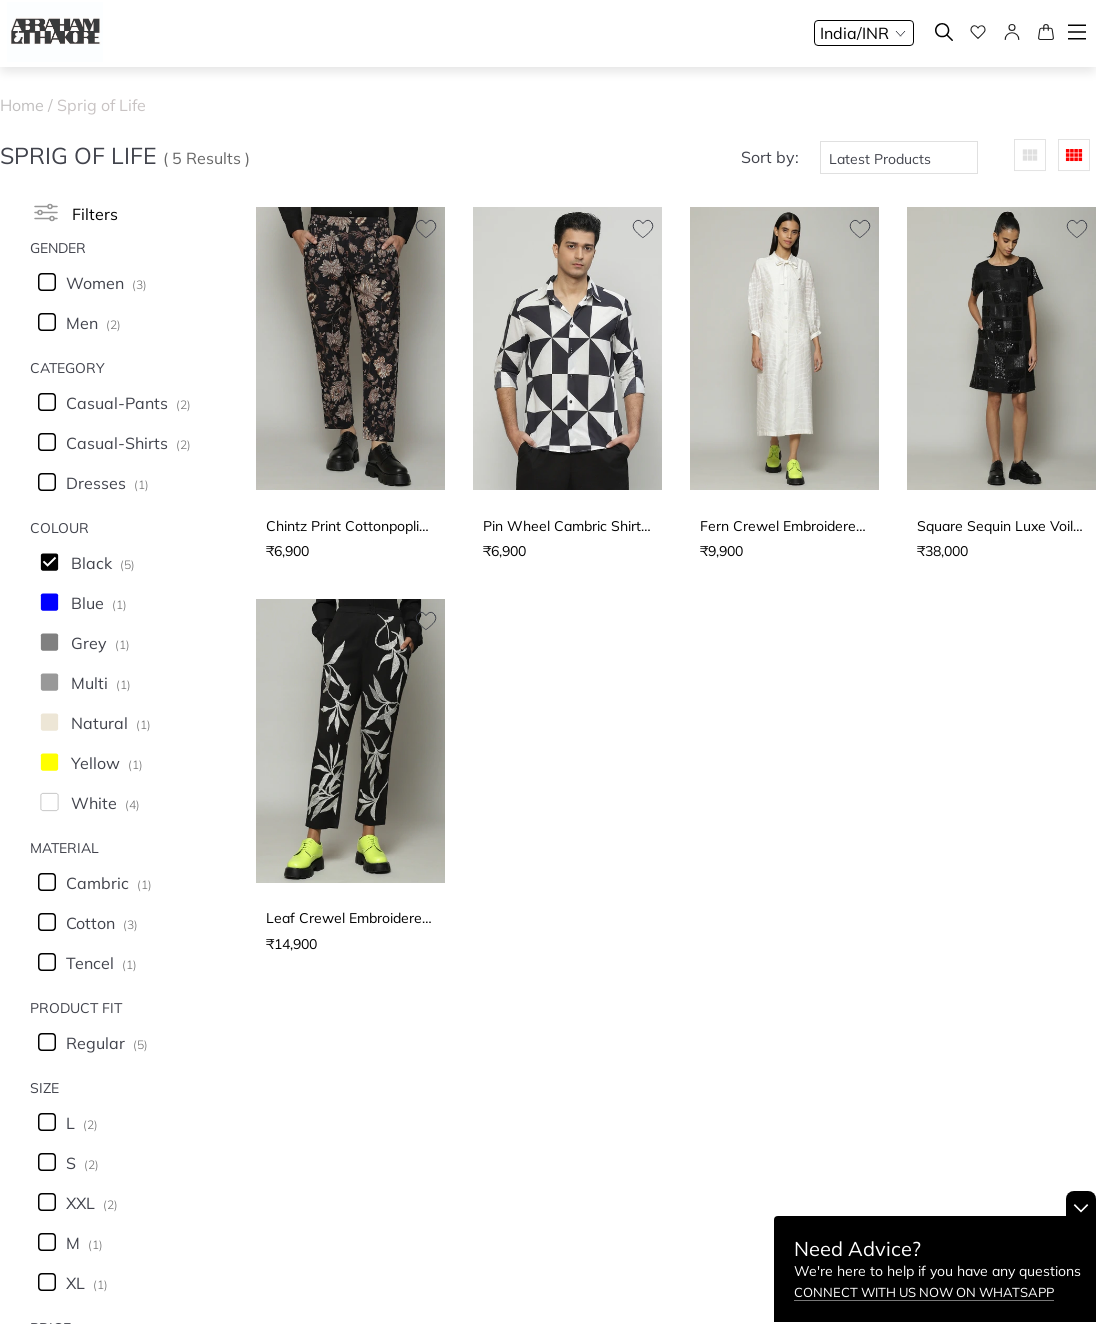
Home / (28, 105)
